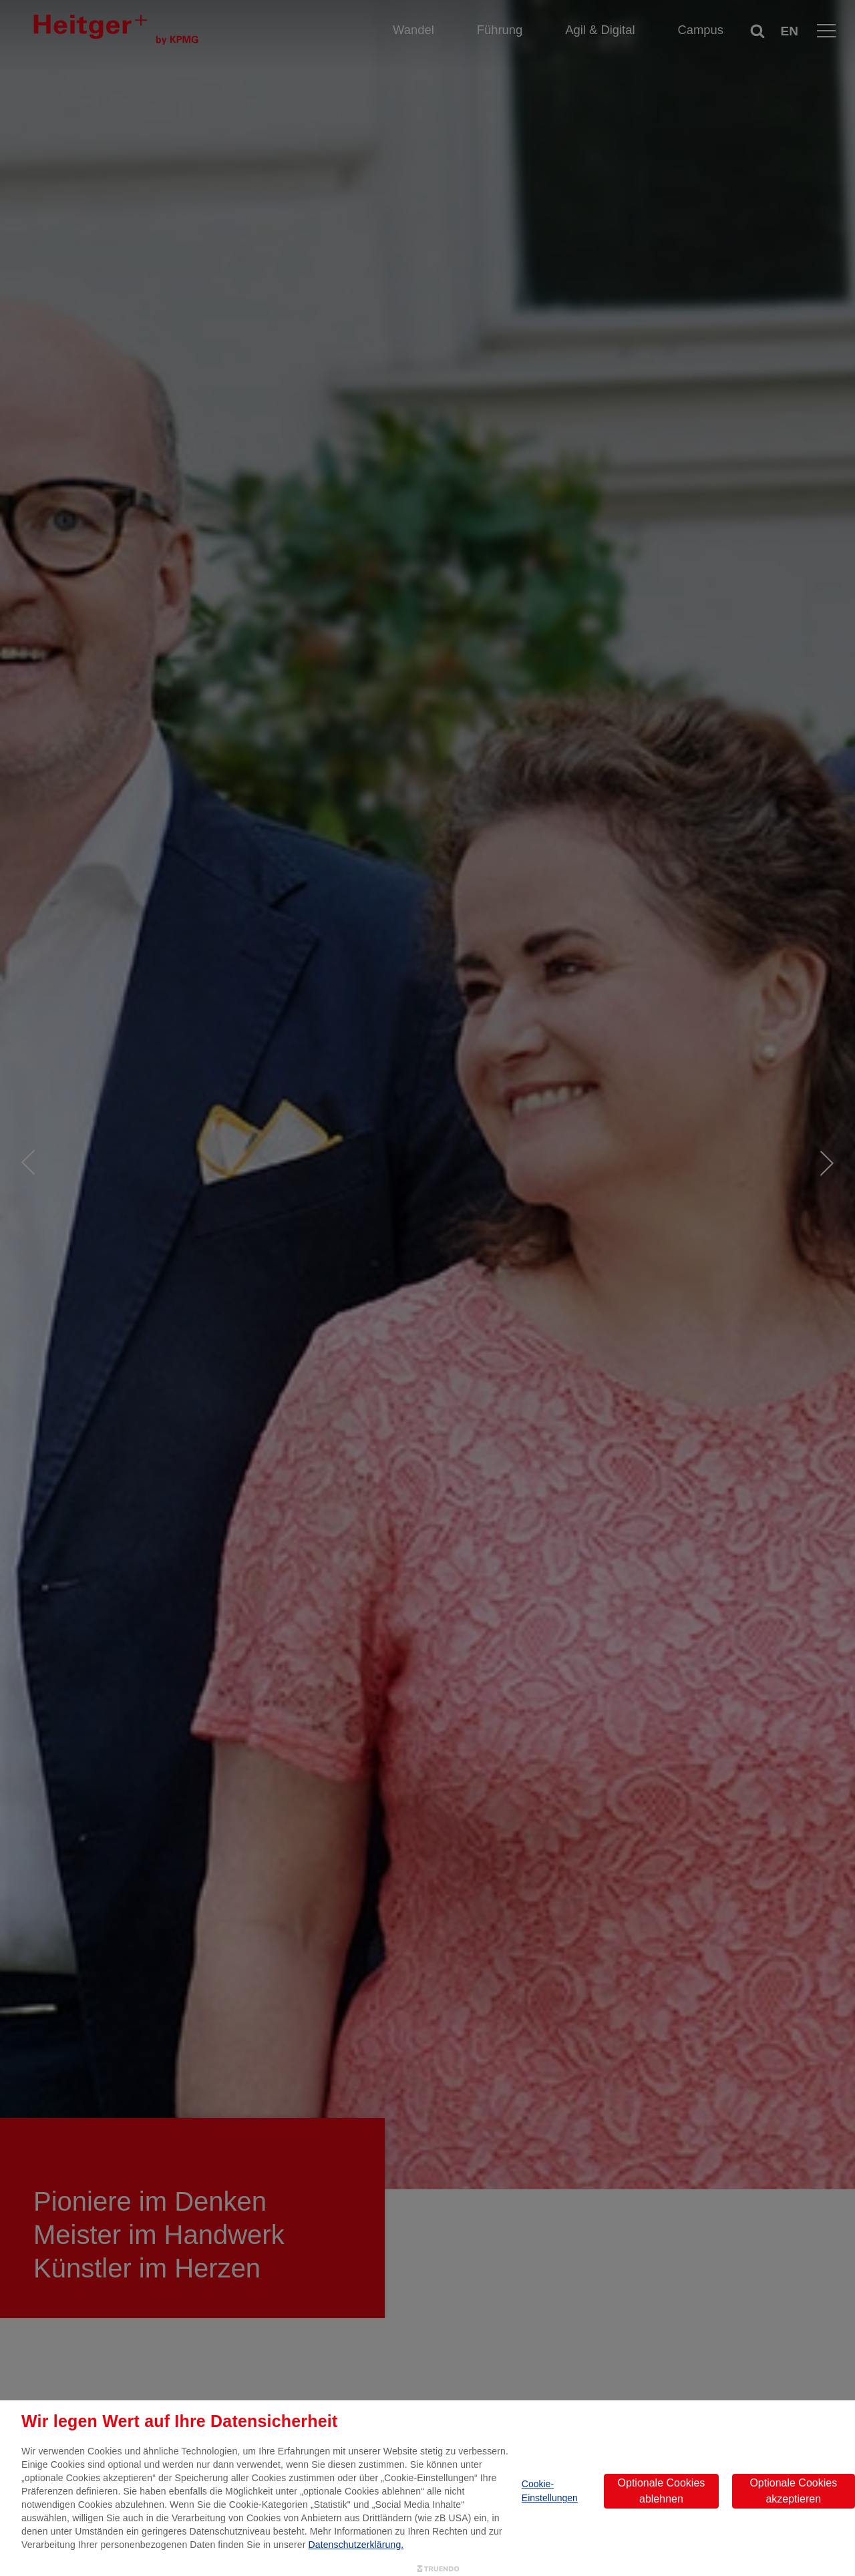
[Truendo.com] (438, 2569)
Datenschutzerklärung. (356, 2544)
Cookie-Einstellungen (550, 2490)
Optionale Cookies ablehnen (661, 2491)
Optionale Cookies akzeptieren (793, 2491)
